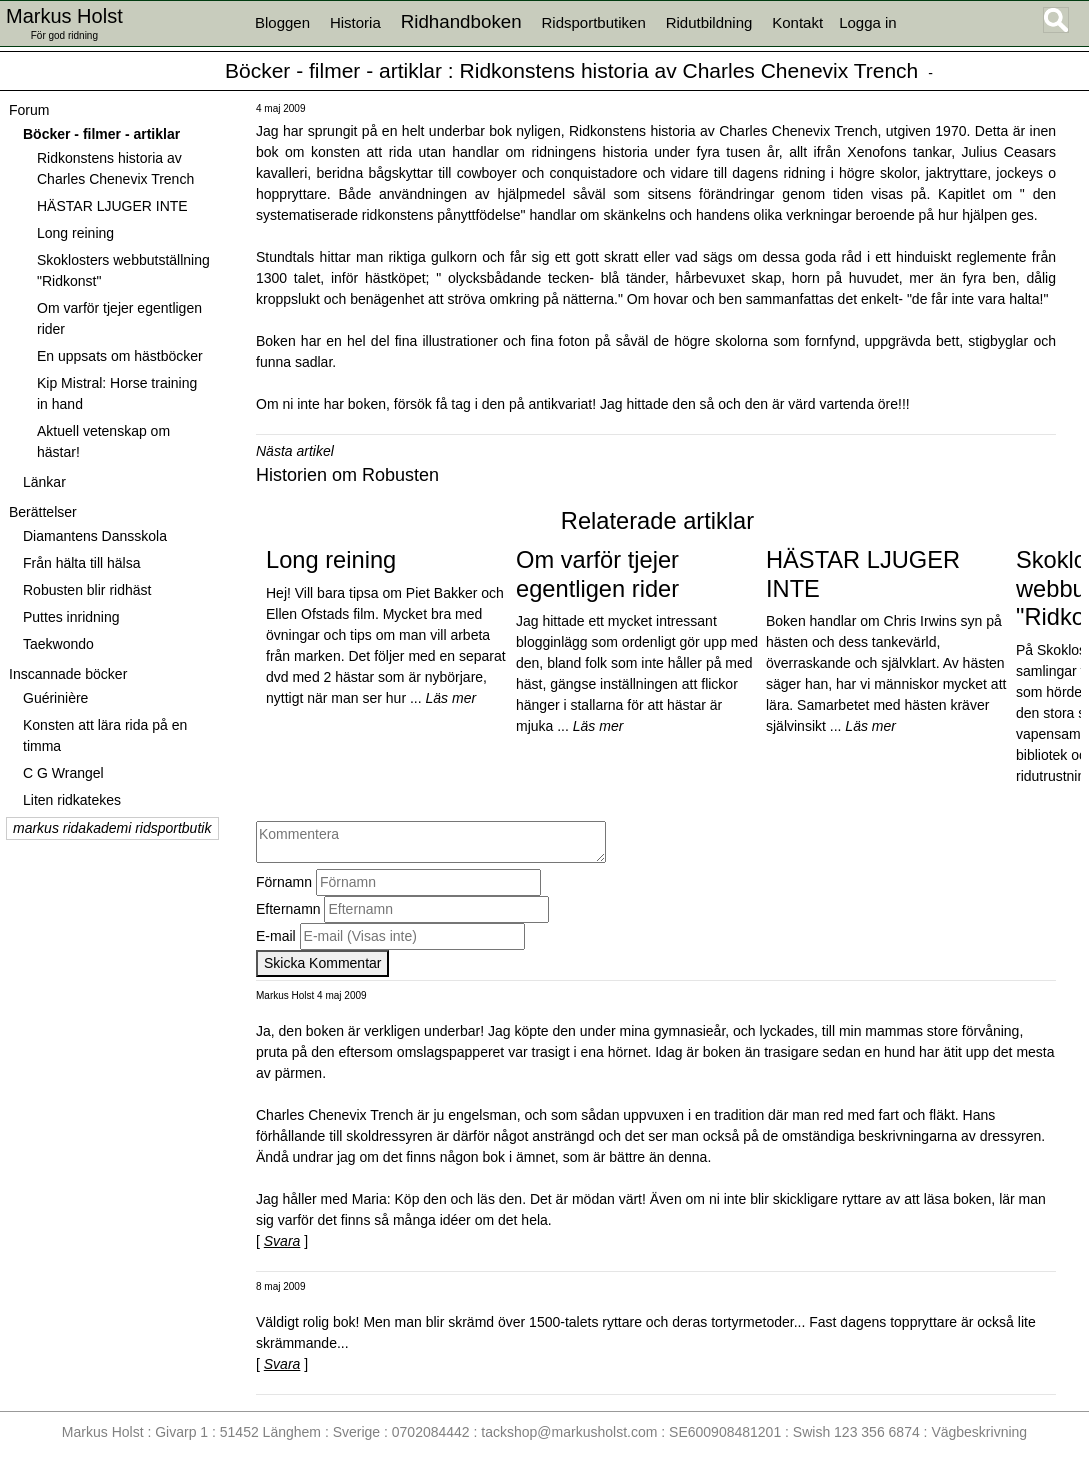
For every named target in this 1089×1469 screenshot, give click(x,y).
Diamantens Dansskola (95, 536)
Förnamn (284, 882)
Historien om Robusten (347, 475)
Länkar (44, 482)
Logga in (868, 22)
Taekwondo (58, 644)
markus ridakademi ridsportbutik (112, 828)
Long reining (75, 233)
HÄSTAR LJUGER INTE (112, 206)
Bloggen (282, 22)
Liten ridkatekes (72, 800)
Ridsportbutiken (594, 22)
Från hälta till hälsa (82, 563)
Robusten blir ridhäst (87, 590)
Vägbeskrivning (979, 1432)
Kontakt (797, 22)
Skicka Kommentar (322, 963)
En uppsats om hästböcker (120, 356)
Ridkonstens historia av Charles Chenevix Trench (689, 70)
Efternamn (288, 909)
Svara (282, 1241)
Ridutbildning (709, 22)
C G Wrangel (63, 773)
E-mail (276, 936)
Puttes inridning (71, 617)
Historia (355, 22)
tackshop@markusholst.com (569, 1432)
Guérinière (55, 698)
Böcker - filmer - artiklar (333, 70)
